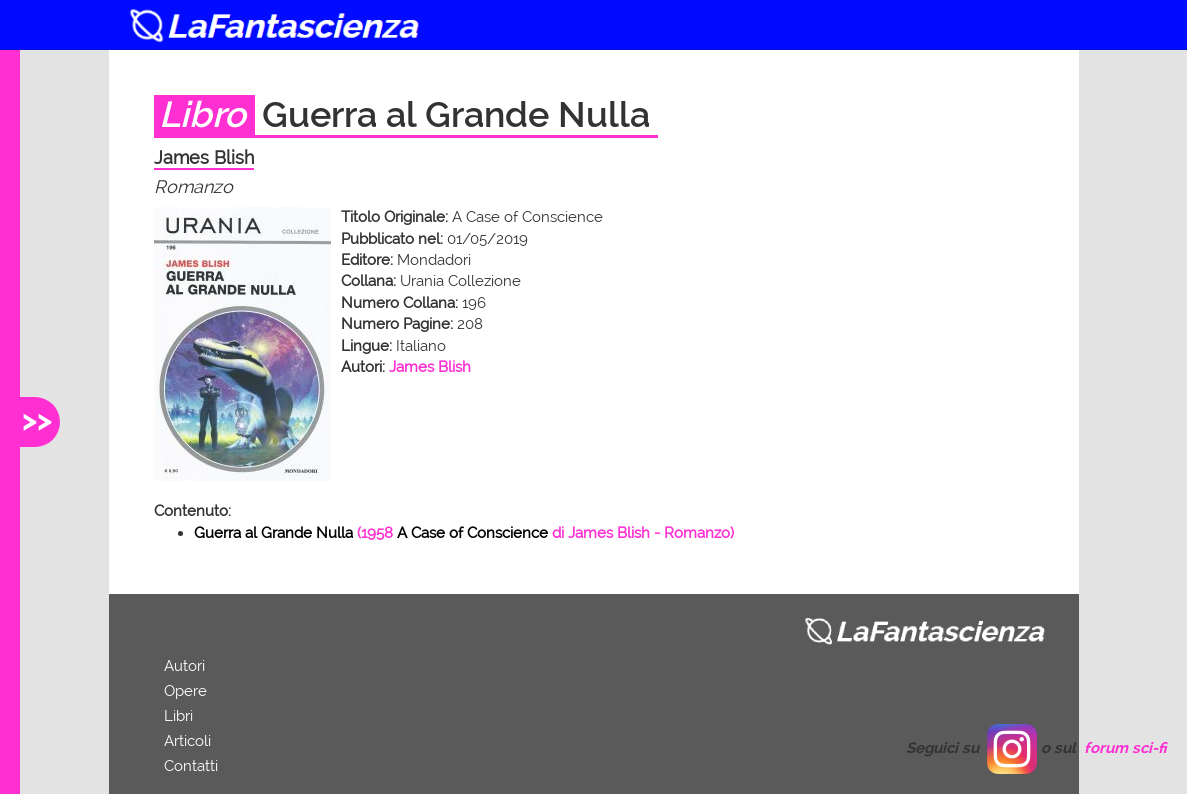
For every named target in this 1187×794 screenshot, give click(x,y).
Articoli (187, 741)
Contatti (191, 766)
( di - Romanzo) (464, 533)
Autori (184, 666)
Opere (185, 691)
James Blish (430, 367)
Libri (178, 716)
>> (37, 419)
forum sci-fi (1125, 748)
